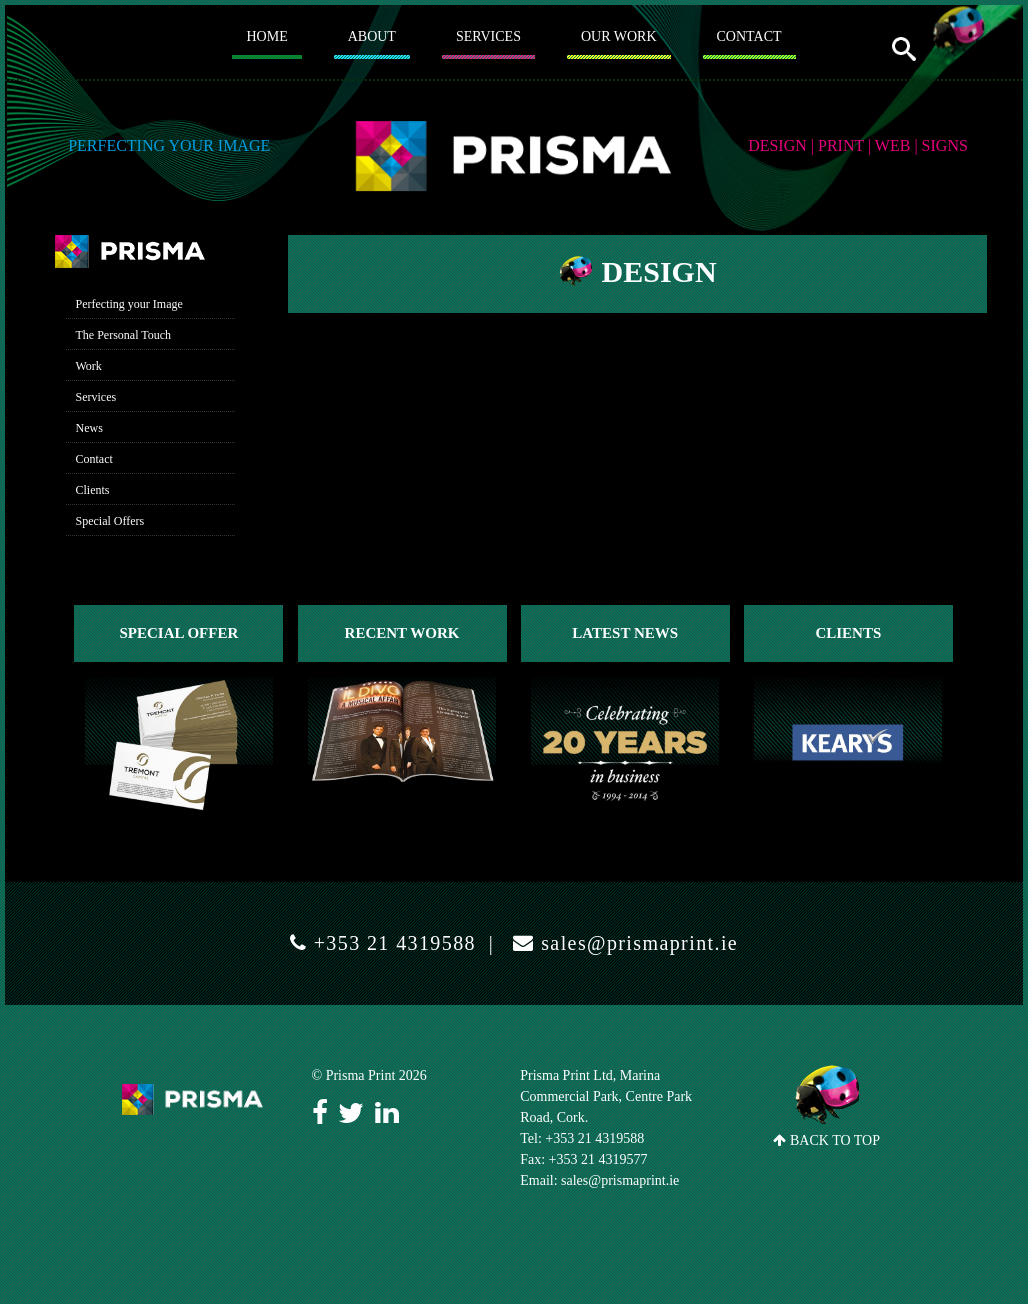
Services (96, 397)
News (89, 428)
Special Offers (110, 521)
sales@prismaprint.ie (636, 943)
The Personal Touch (124, 335)
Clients (93, 490)
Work (89, 366)
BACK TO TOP (827, 1106)
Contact (94, 459)
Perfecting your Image (129, 304)
